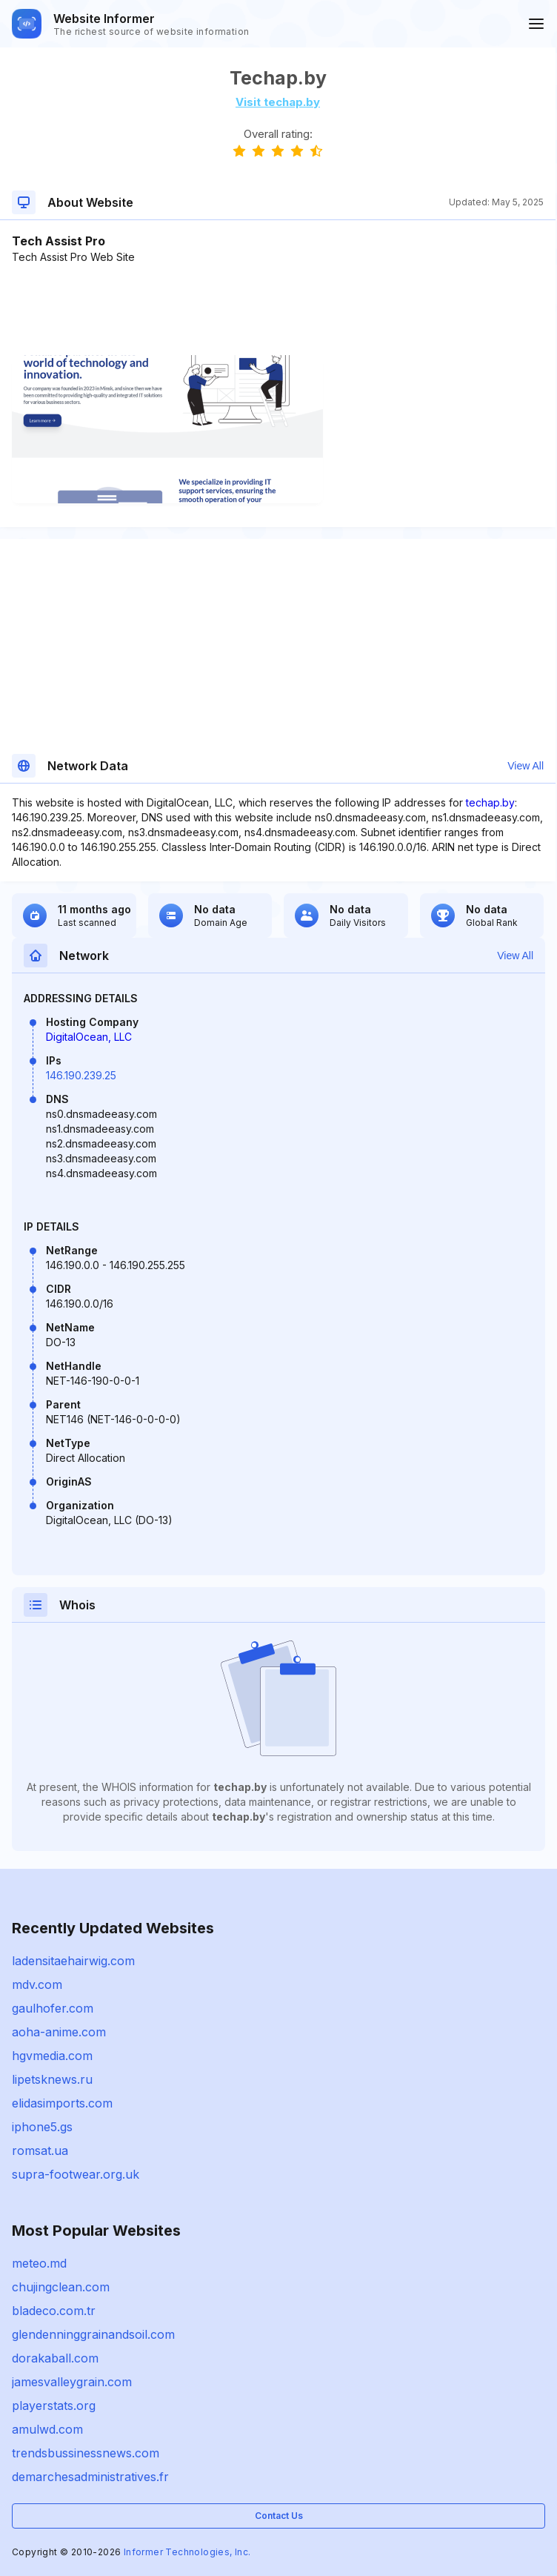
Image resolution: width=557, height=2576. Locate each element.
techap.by (490, 802)
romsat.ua (40, 2150)
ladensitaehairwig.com (73, 1960)
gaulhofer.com (52, 2008)
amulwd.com (47, 2429)
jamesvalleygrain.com (72, 2381)
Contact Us (279, 2515)
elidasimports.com (62, 2103)
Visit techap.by (278, 102)
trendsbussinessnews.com (85, 2453)
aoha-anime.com (59, 2031)
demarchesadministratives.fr (90, 2476)
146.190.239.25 (81, 1075)
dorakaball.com (55, 2358)
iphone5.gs (42, 2126)
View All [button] (525, 766)
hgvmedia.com (52, 2055)
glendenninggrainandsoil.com (93, 2334)
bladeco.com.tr (54, 2310)
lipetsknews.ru (52, 2079)
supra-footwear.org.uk (75, 2174)
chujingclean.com (61, 2286)
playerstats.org (54, 2405)
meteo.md (39, 2263)
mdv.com (37, 1984)
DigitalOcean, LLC (89, 1036)
